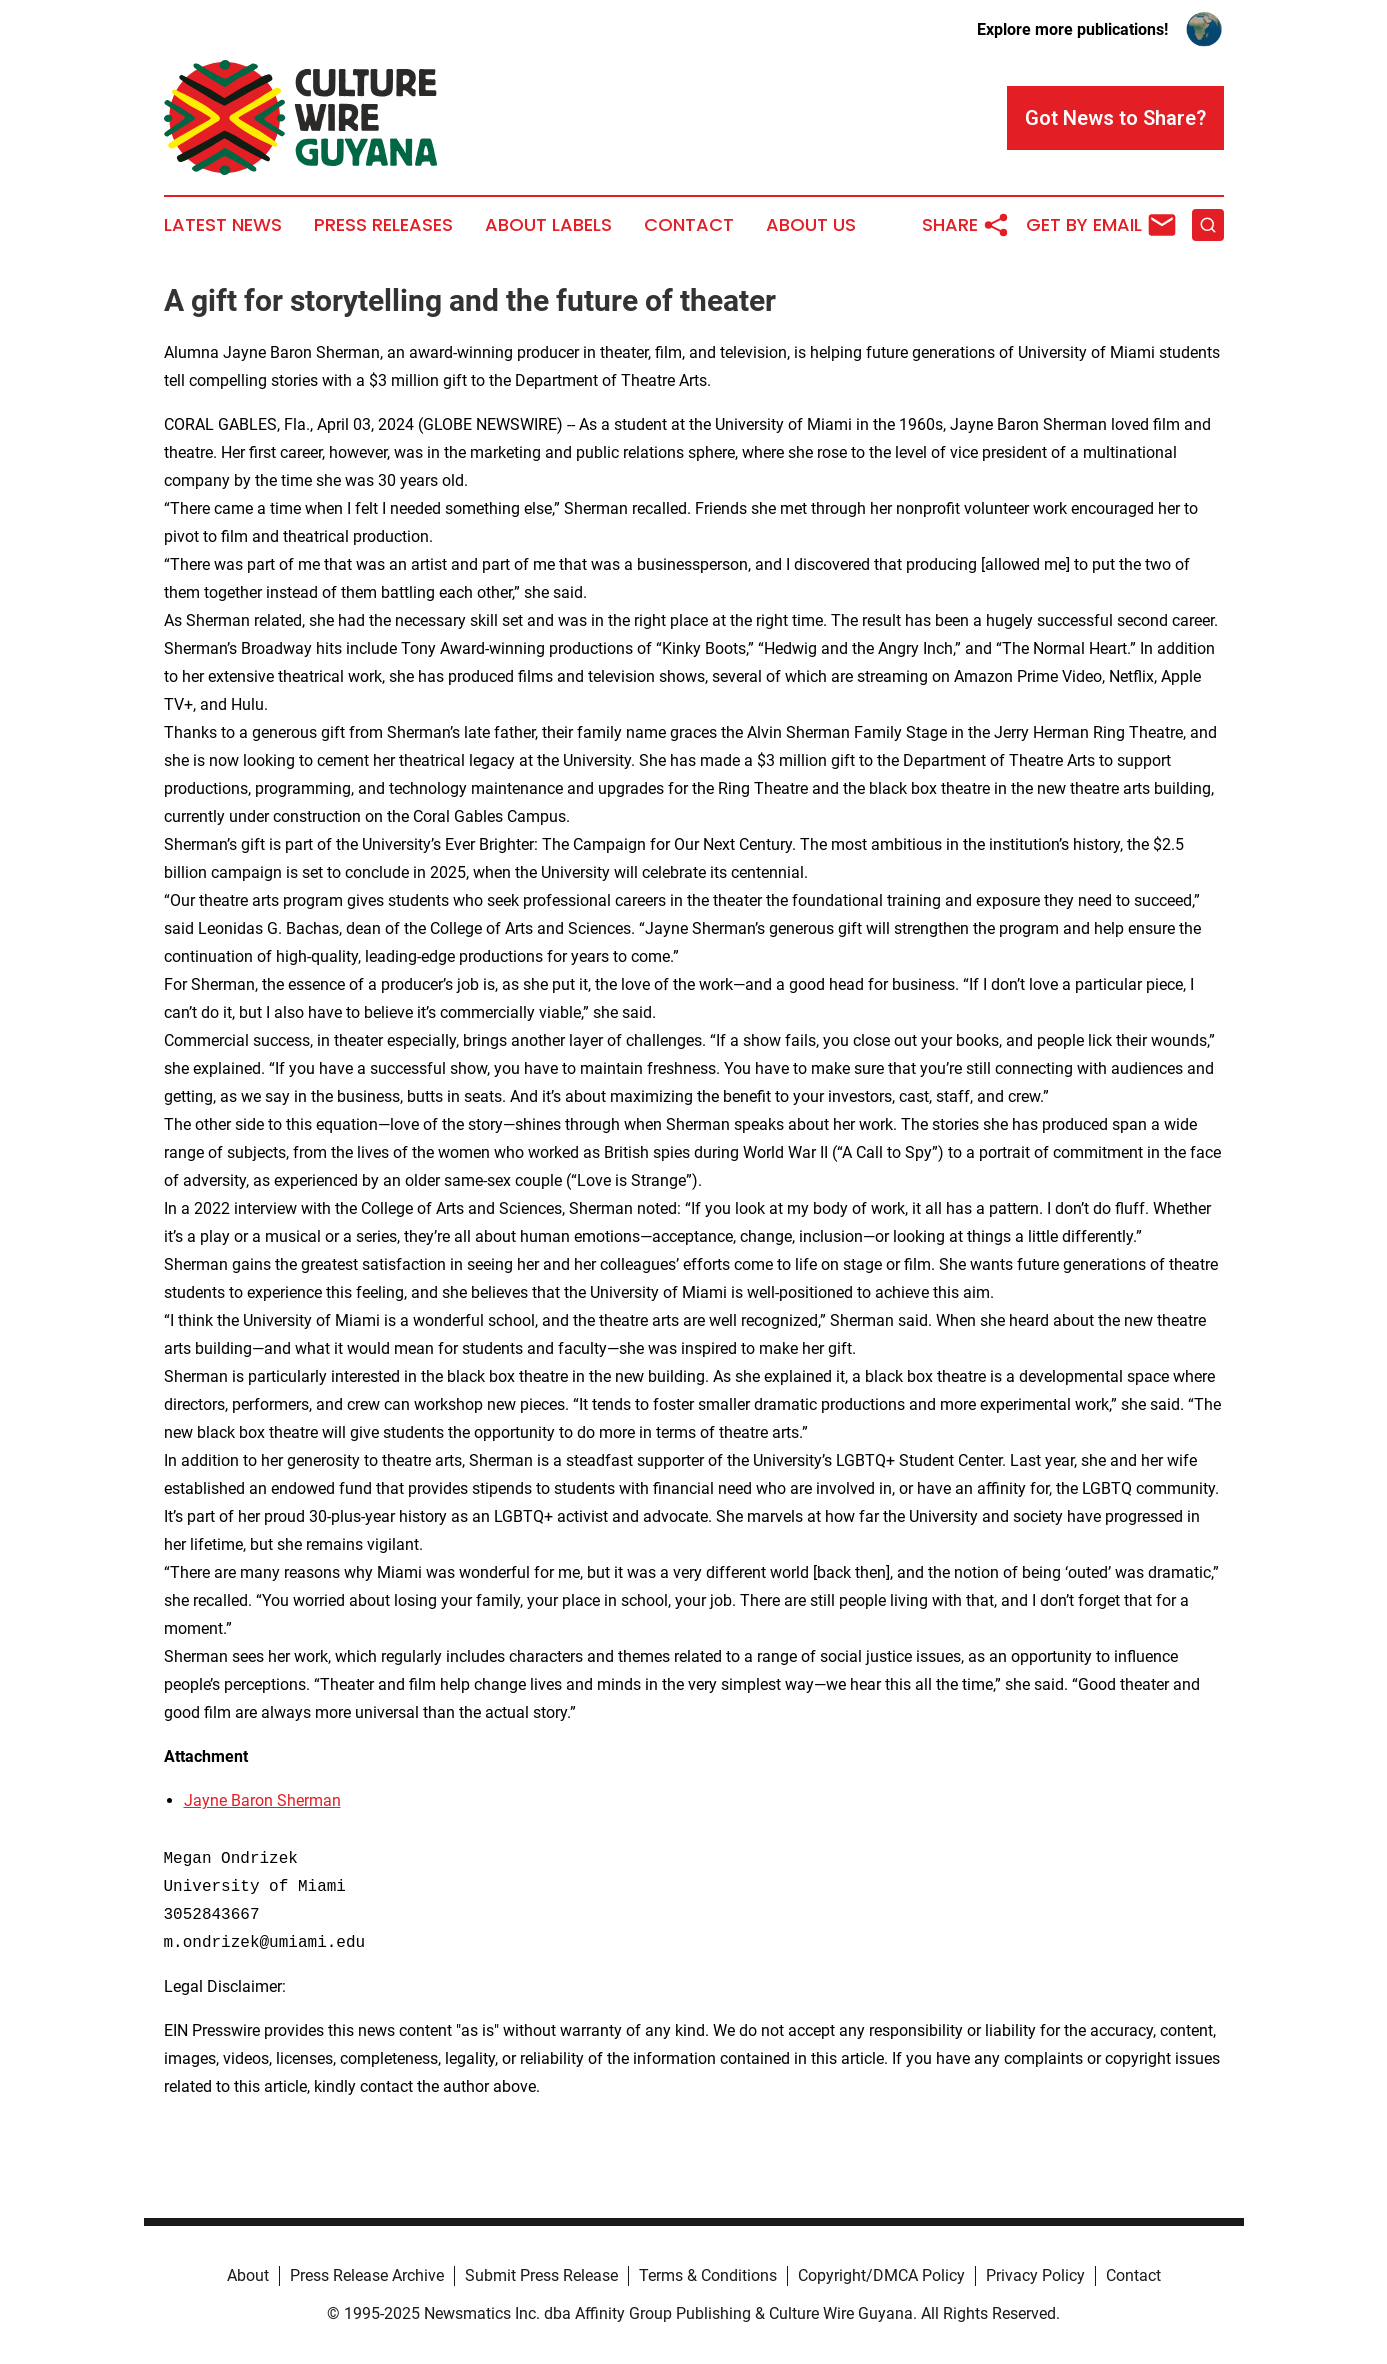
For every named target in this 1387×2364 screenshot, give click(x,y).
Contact (689, 225)
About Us (811, 225)
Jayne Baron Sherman (262, 1800)
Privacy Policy (1035, 2275)
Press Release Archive (367, 2275)
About (248, 2275)
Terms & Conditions (708, 2275)
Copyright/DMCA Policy (881, 2275)
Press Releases (383, 225)
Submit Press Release (541, 2275)
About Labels (548, 225)
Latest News (223, 225)
